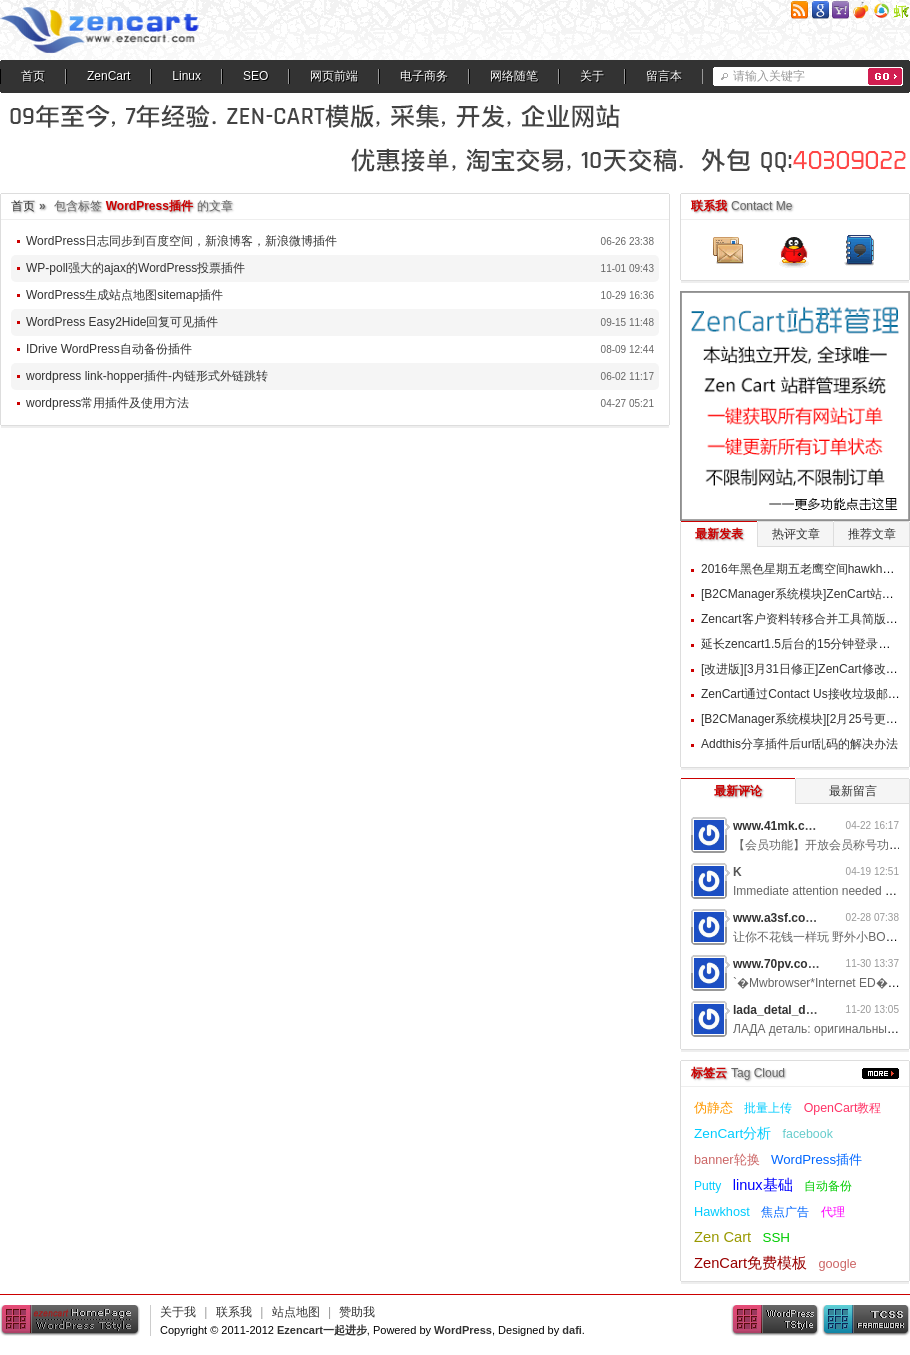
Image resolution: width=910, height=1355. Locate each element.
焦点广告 (785, 1212)
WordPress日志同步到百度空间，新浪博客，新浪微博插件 (181, 241)
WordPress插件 (816, 1159)
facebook (808, 1134)
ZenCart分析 (732, 1133)
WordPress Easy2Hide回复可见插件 (122, 322)
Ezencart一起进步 (322, 1330)
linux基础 (763, 1185)
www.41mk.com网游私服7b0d (816, 826)
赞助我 (357, 1312)
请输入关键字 (769, 76)
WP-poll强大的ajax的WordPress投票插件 (135, 268)
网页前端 (334, 76)
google (837, 1263)
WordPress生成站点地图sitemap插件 (124, 295)
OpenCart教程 (843, 1108)
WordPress (463, 1330)
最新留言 (853, 791)
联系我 (234, 1312)
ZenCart (108, 76)
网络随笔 (514, 76)
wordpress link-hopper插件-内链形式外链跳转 (147, 376)
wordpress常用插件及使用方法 (107, 403)
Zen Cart (722, 1237)
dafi (572, 1330)
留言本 (664, 76)
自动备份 (828, 1186)
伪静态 (713, 1107)
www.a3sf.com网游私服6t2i (809, 918)
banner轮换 (727, 1159)
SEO (255, 76)
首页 (33, 76)
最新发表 (719, 534)
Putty (707, 1186)
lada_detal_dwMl (780, 1010)
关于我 (178, 1312)
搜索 (885, 76)
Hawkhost (722, 1211)
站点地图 (296, 1312)
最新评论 (738, 791)
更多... (880, 1073)
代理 (833, 1212)
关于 (592, 76)
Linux (186, 76)
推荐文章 (872, 534)
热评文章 (796, 534)
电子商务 (424, 76)
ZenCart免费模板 (750, 1263)
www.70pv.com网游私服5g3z (813, 964)
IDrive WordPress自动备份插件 (109, 349)
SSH (776, 1237)
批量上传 (768, 1108)
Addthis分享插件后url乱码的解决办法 (799, 744)
